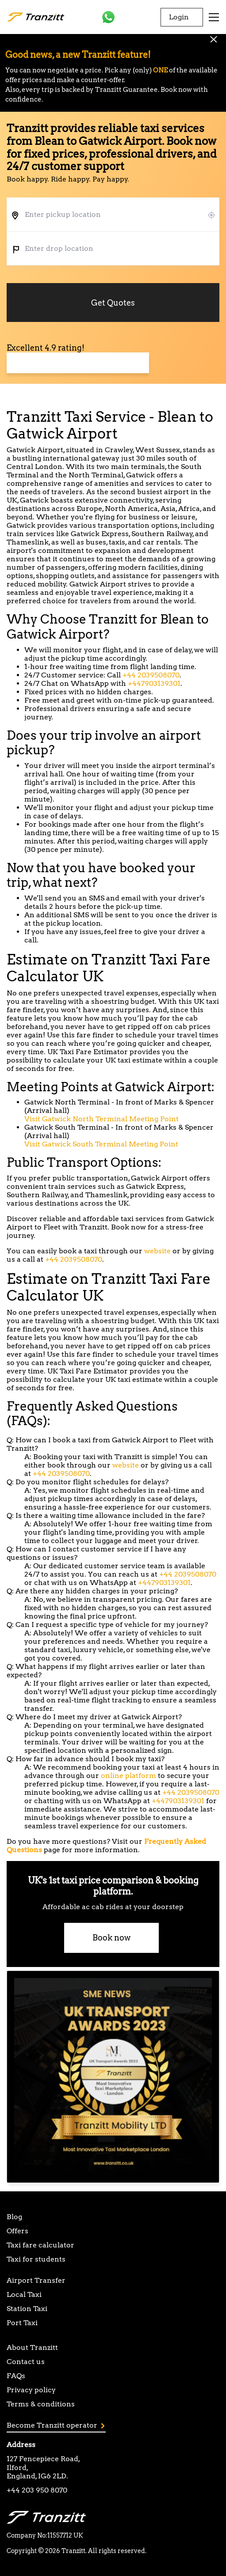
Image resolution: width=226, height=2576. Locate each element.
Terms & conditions (41, 2404)
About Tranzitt (32, 2347)
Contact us (26, 2361)
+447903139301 (154, 683)
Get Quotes (113, 302)
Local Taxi (24, 2294)
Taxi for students (36, 2259)
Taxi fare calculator (40, 2245)
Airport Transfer (36, 2280)
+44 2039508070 (151, 675)
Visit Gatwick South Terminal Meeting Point (101, 1144)
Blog (14, 2217)
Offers (17, 2231)
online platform (128, 1775)
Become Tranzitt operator (55, 2425)
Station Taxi (27, 2308)
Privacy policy (31, 2390)
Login (179, 17)
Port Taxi (22, 2323)
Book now (111, 1937)
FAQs (16, 2376)
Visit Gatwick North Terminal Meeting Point (101, 1119)
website (157, 1251)
